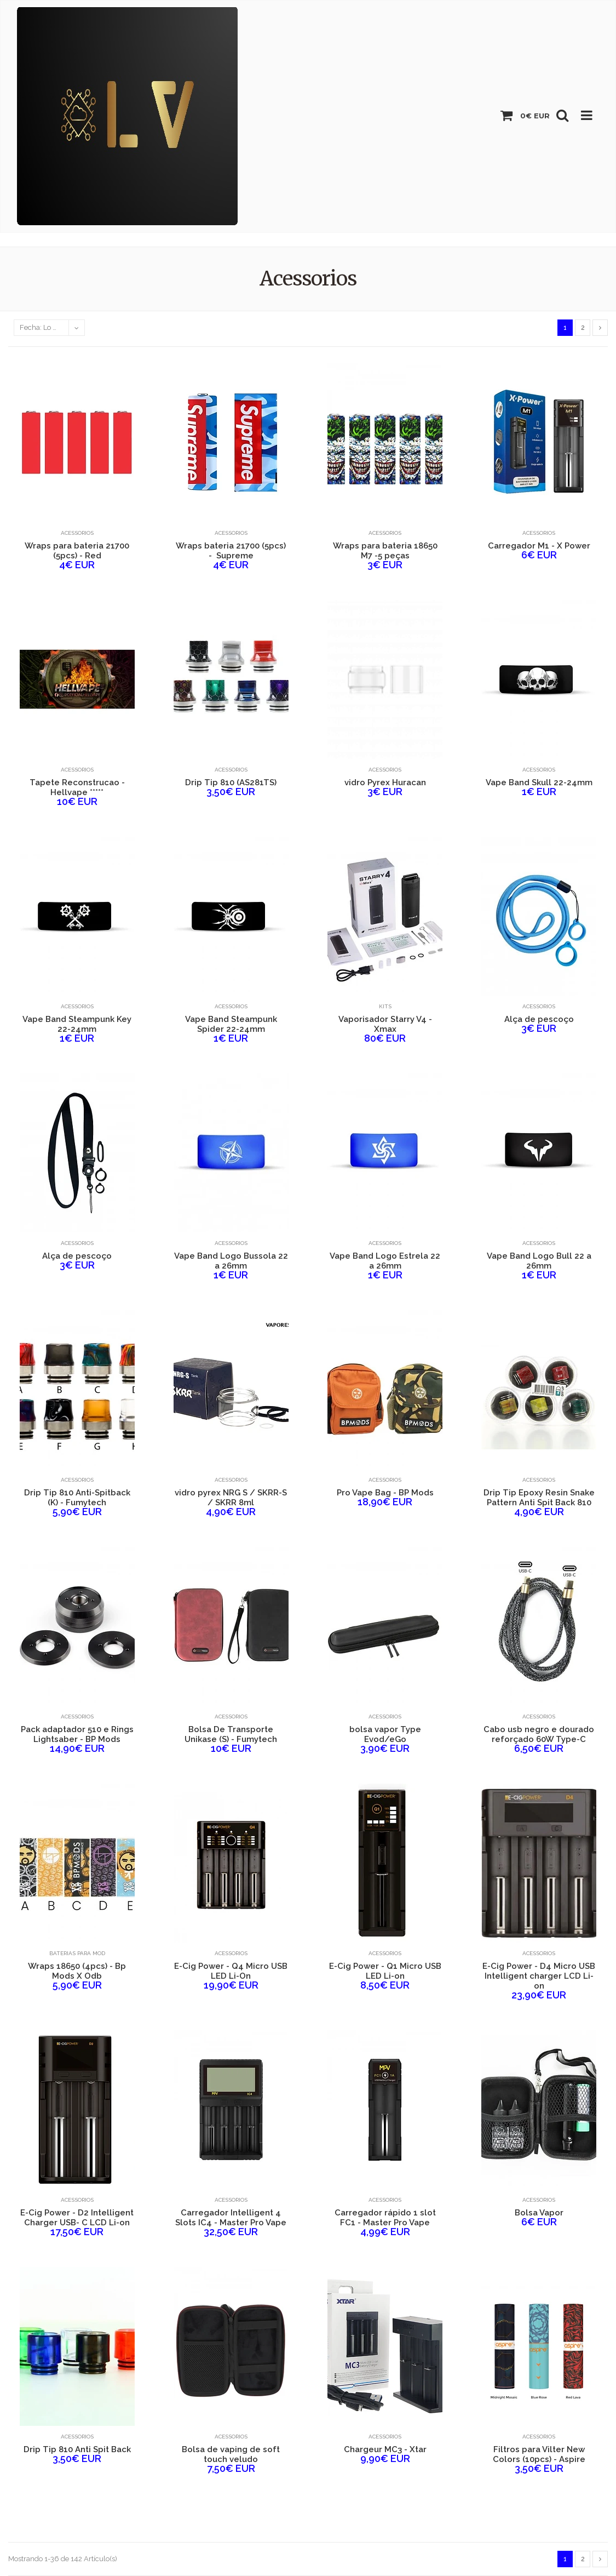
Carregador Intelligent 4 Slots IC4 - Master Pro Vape (230, 2217)
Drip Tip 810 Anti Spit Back (77, 2449)
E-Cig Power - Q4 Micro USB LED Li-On (230, 1971)
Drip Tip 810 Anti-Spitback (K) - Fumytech (77, 1497)
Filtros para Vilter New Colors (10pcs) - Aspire (539, 2454)
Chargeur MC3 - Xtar (385, 2449)
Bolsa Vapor (539, 2213)
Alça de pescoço (539, 1019)
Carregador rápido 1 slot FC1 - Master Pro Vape (385, 2217)
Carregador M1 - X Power (539, 546)
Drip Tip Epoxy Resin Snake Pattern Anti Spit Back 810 (539, 1497)
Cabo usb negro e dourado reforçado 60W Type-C (538, 1734)
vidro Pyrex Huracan (385, 782)
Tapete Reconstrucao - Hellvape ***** (77, 787)
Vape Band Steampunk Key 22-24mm (76, 1024)
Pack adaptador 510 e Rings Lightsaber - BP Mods (77, 1734)
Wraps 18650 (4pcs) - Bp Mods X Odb (77, 1971)
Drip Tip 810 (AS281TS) (231, 782)
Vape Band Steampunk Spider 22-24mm (231, 1024)
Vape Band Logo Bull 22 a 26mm (539, 1261)
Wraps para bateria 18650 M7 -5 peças (385, 551)
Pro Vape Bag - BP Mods (385, 1493)
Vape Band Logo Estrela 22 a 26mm (385, 1261)
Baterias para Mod (77, 1953)
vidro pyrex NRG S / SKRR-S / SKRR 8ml (231, 1497)
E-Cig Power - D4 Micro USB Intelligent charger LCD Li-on (538, 1976)
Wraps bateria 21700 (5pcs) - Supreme (231, 551)
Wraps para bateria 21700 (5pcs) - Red (77, 551)
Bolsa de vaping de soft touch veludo (231, 2454)
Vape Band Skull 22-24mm (539, 782)
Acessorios (77, 533)
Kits (385, 1006)
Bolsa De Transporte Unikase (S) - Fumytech (231, 1734)
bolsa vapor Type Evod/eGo (385, 1734)
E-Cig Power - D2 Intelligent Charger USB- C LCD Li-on (77, 2217)
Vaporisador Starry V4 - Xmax (385, 1024)
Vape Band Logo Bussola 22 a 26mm (231, 1261)
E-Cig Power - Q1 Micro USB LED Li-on (385, 1971)
